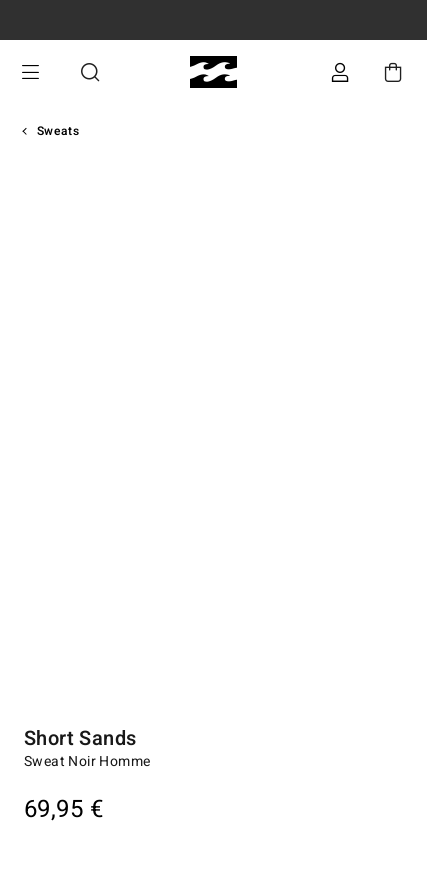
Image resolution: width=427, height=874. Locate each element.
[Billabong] (213, 72)
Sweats (58, 131)
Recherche (90, 72)
